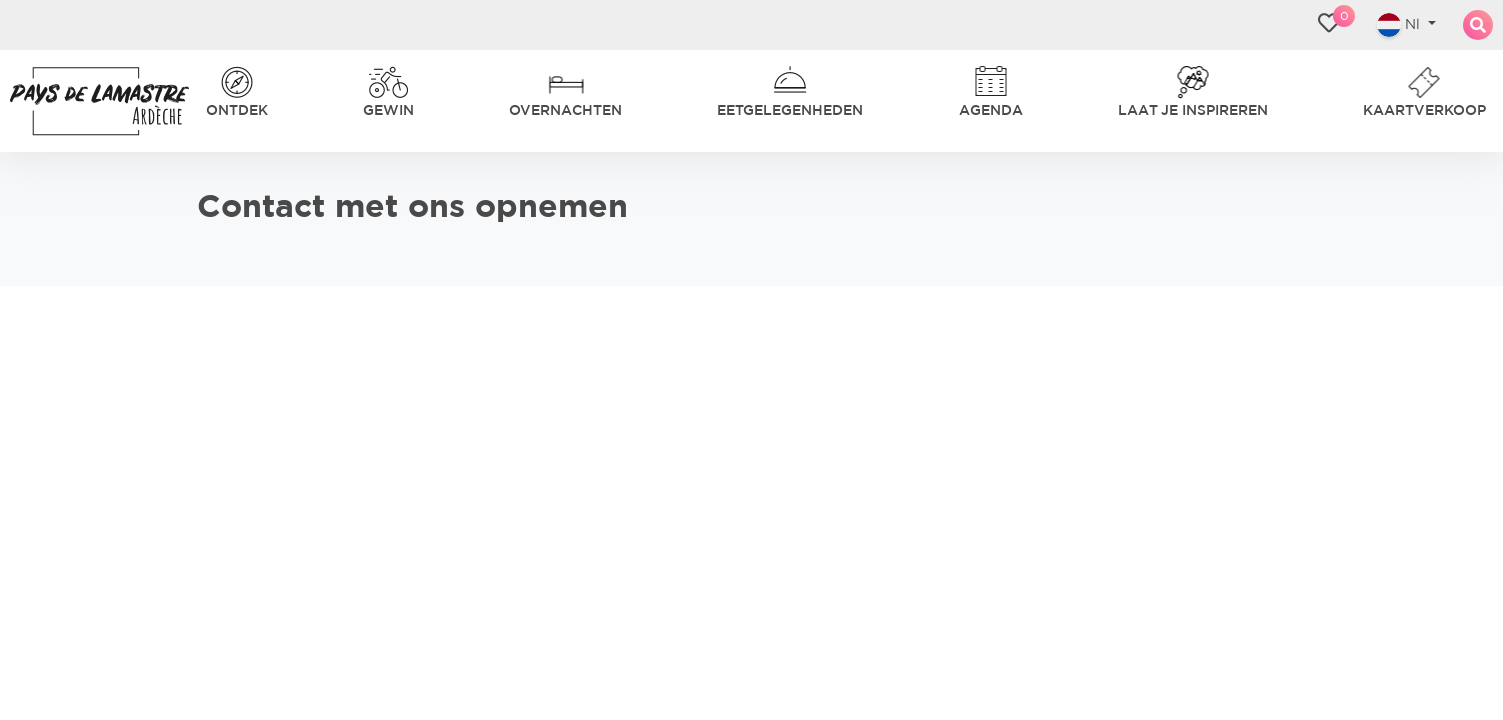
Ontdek (280, 60)
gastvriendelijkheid (263, 138)
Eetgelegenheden (685, 60)
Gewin (377, 60)
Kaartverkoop (1188, 60)
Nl (1385, 60)
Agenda (840, 60)
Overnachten (503, 60)
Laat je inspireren (997, 60)
